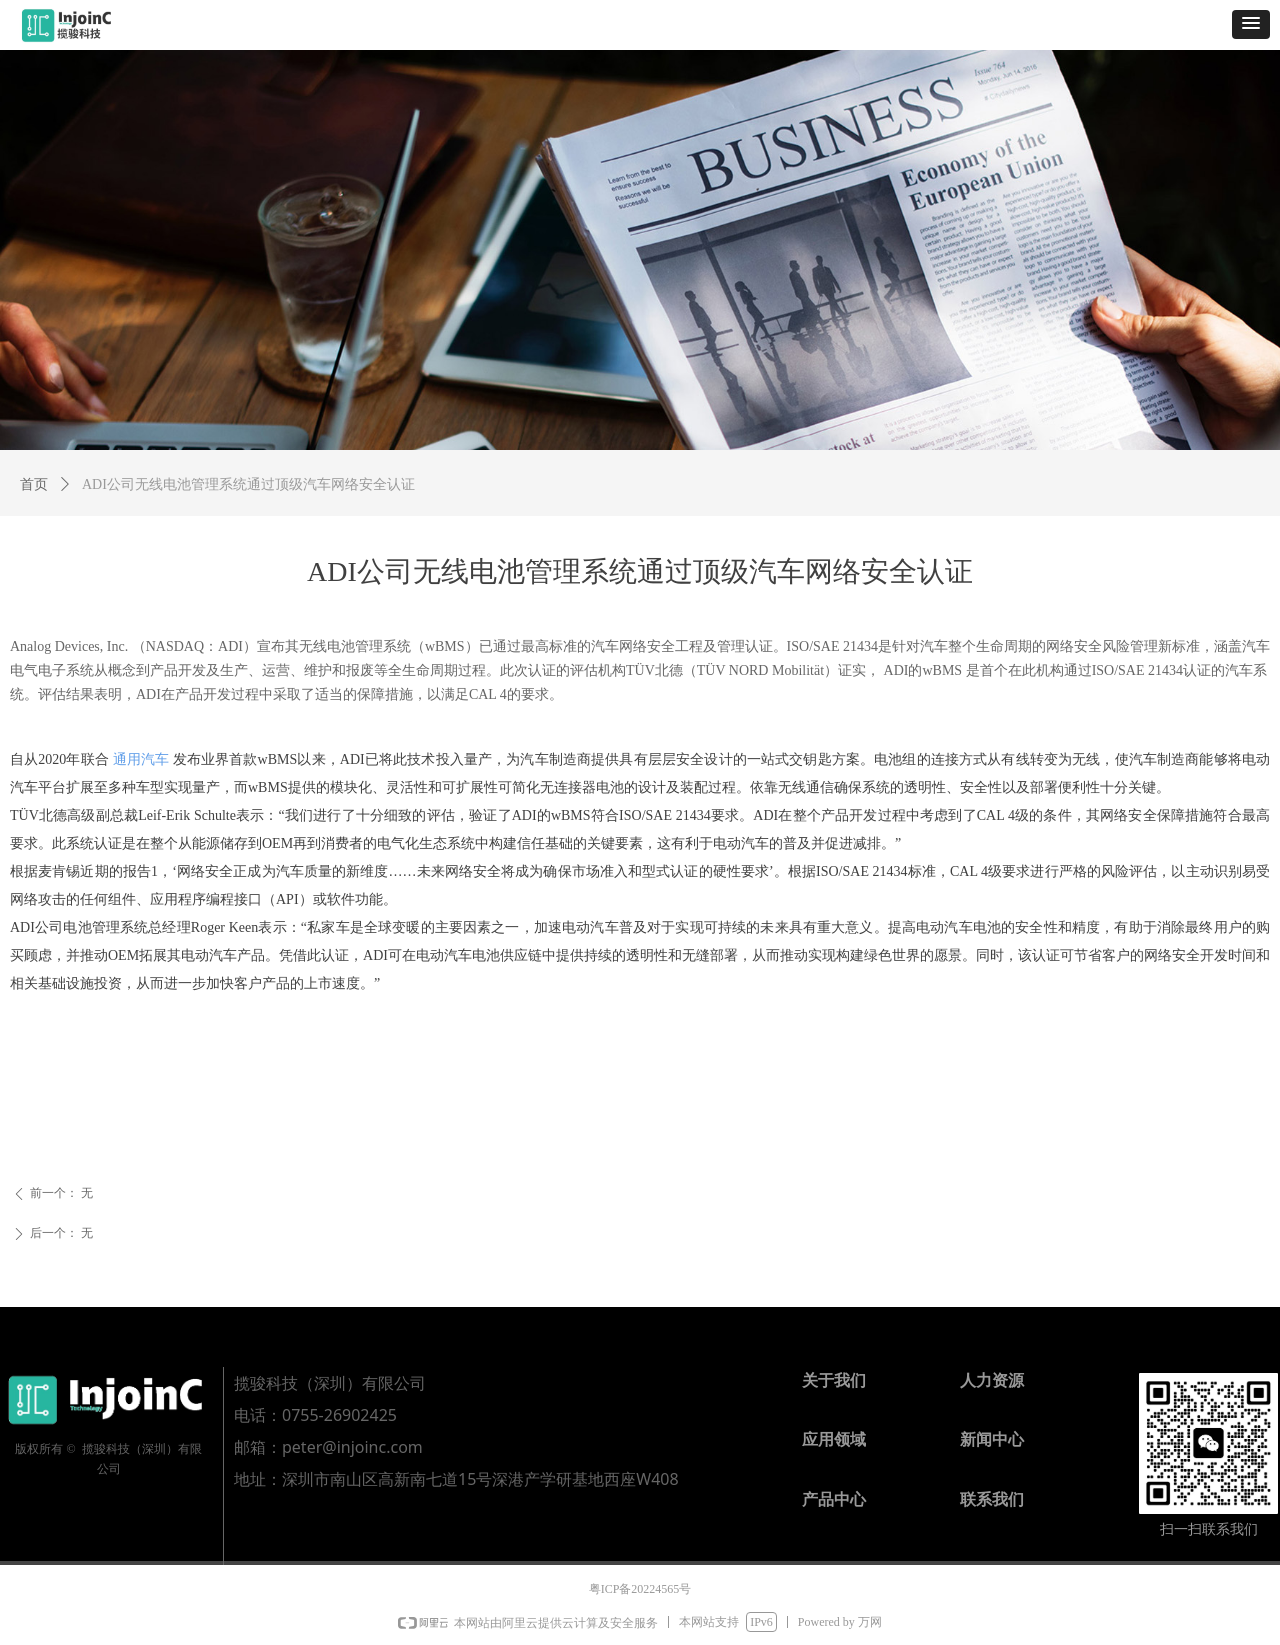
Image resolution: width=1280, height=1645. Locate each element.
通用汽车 (141, 759)
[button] (1251, 24)
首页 (34, 484)
